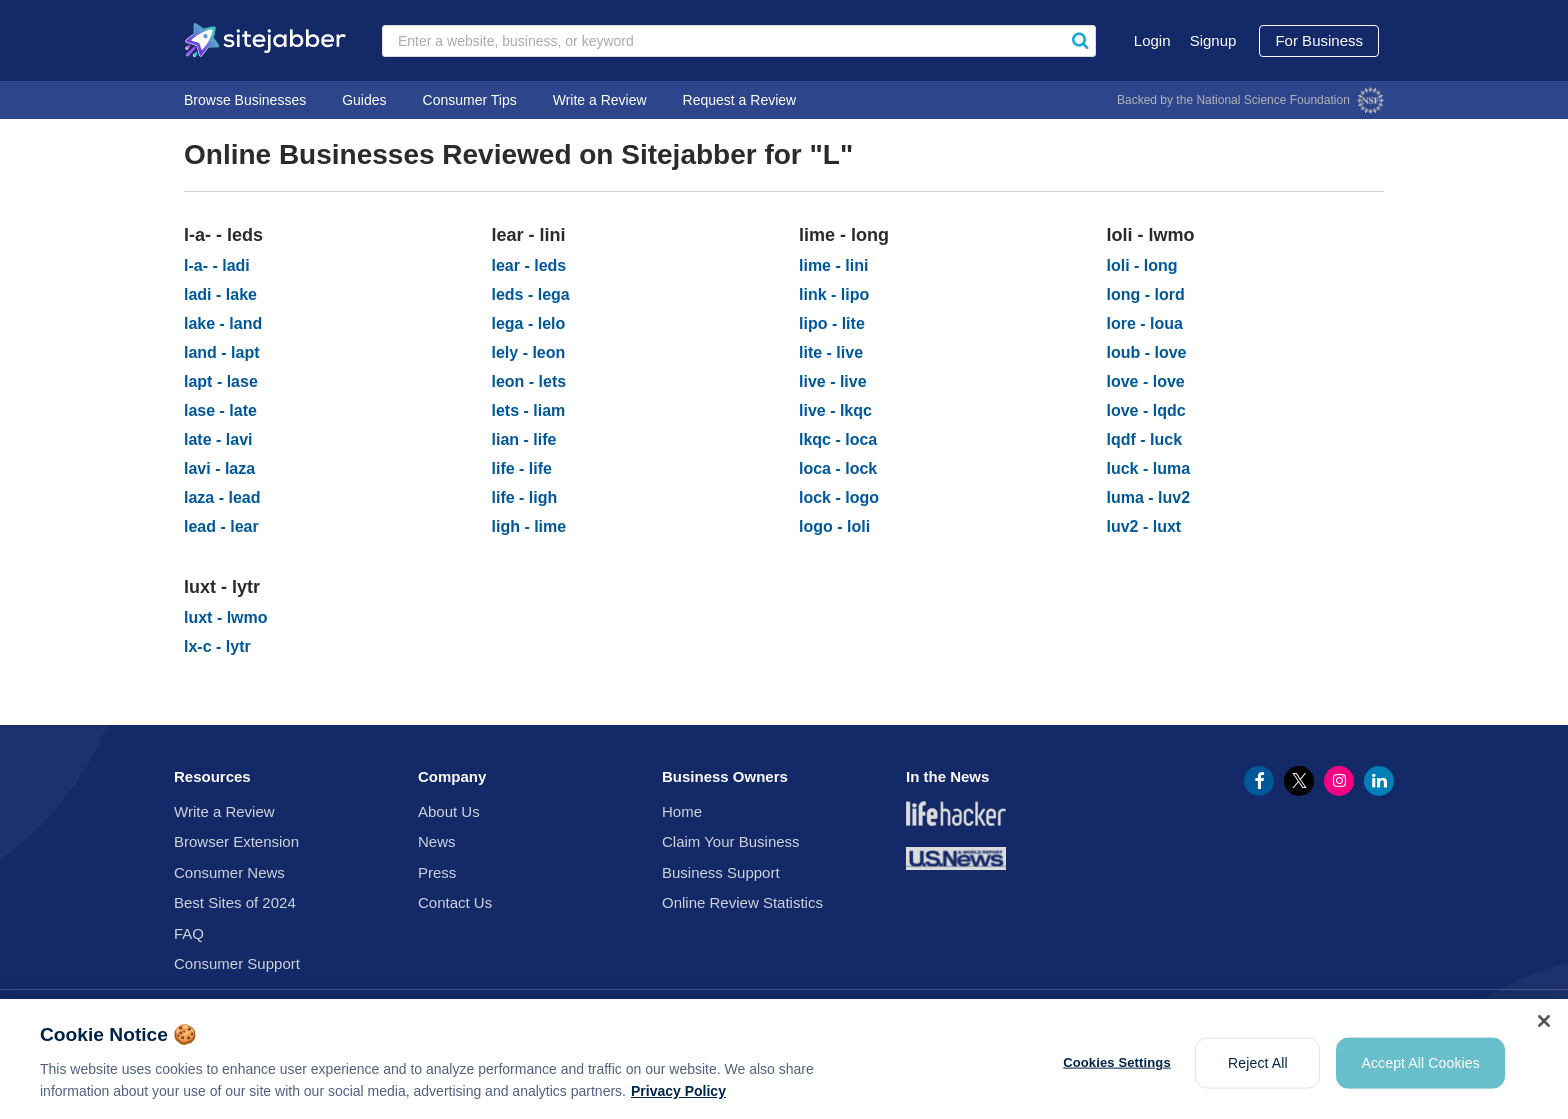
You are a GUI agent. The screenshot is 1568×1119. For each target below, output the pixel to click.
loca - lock (838, 468)
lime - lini (833, 265)
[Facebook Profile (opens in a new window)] (1259, 781)
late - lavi (218, 439)
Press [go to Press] (437, 872)
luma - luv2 (1149, 497)
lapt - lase (221, 381)
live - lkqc (835, 410)
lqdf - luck (1145, 439)
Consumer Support (237, 963)
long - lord (1146, 294)
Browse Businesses (245, 100)
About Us (449, 811)
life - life (522, 468)
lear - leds (529, 265)
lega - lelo (529, 323)
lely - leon (529, 352)
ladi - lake (220, 294)
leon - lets (529, 381)
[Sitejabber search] (1080, 41)
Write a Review (600, 100)
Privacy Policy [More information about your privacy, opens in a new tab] (678, 1102)
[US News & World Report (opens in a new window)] (956, 862)
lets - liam (529, 410)
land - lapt (222, 352)
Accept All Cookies (1420, 1073)
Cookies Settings (1117, 1073)
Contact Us (455, 902)
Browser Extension (236, 841)
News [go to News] (437, 841)
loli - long (1142, 265)
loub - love (1147, 352)
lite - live (831, 352)
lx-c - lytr (217, 646)
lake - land (223, 323)
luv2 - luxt (1144, 526)
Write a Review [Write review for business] (224, 811)
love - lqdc (1146, 410)
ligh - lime (529, 526)
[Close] (1544, 1032)
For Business (1319, 40)
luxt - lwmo (226, 617)
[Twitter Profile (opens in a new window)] (1299, 781)
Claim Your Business (731, 841)
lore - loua (1145, 323)
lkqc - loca (838, 439)
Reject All (1258, 1073)
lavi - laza (219, 468)
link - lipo (834, 294)
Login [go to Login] (1152, 40)
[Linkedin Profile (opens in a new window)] (1379, 781)
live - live (833, 381)
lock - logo (839, 497)
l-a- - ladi (217, 265)
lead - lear (221, 526)
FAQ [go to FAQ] (189, 933)
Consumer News (229, 872)
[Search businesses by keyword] (739, 41)
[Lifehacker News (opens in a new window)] (956, 817)
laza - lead (222, 497)
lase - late (220, 410)
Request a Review (740, 100)
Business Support (721, 872)
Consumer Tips (470, 100)
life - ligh (525, 497)
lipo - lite (832, 323)
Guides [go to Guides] (364, 100)
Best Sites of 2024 (235, 902)
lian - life (524, 439)
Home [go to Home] (682, 811)
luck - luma (1149, 468)
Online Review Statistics (742, 902)
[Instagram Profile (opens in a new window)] (1339, 781)
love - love (1146, 381)
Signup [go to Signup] (1213, 40)
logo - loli (834, 526)
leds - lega (531, 294)
